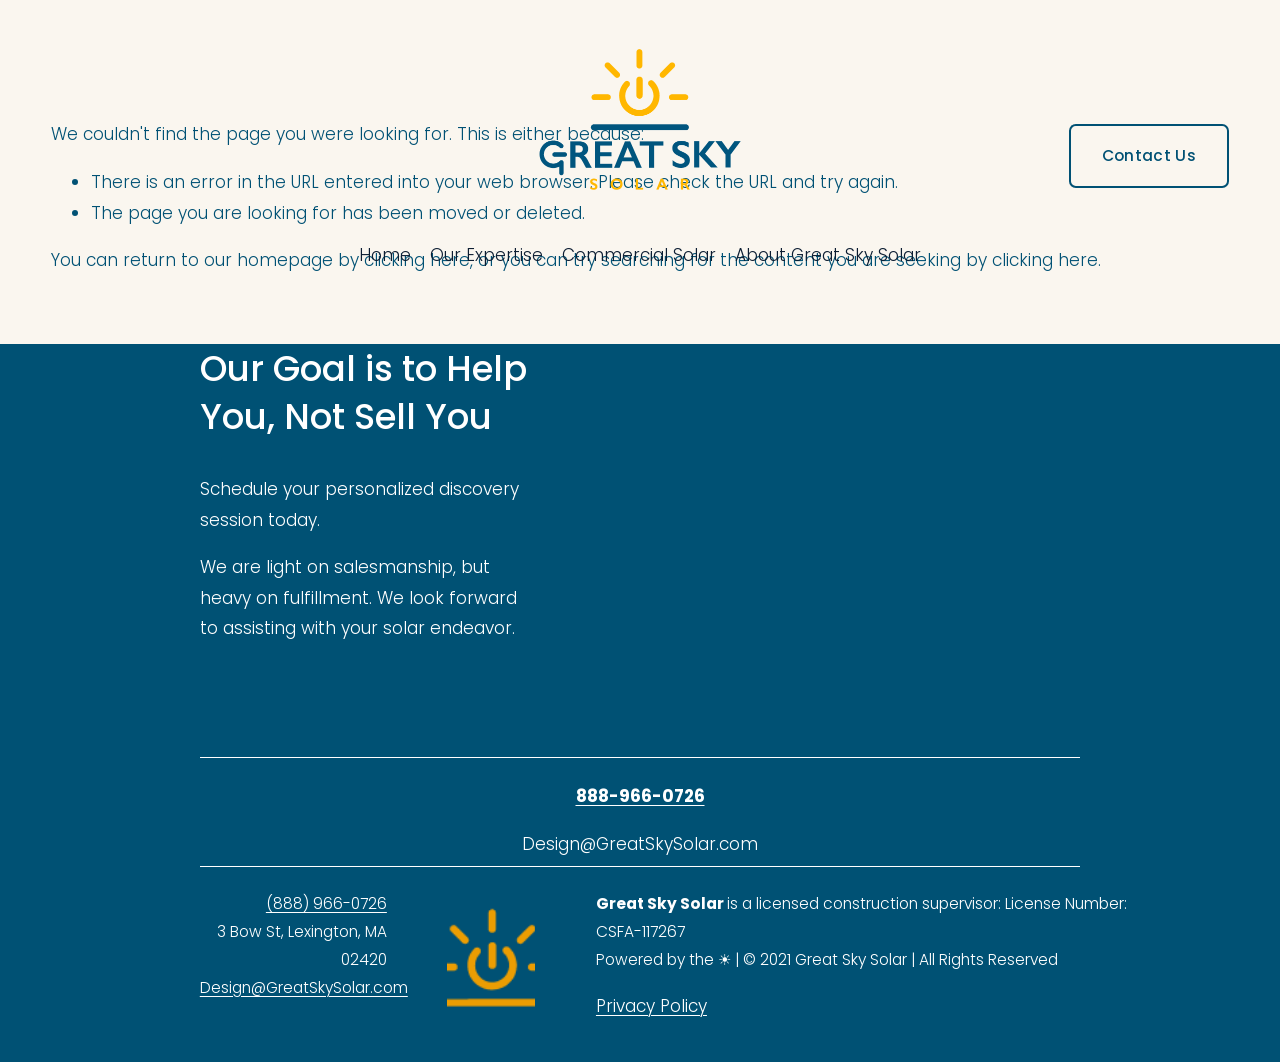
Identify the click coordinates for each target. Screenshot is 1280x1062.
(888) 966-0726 (326, 903)
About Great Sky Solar (828, 255)
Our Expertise (486, 255)
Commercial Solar (639, 255)
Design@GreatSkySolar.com (304, 987)
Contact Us (1149, 155)
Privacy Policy (651, 1006)
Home (385, 255)
